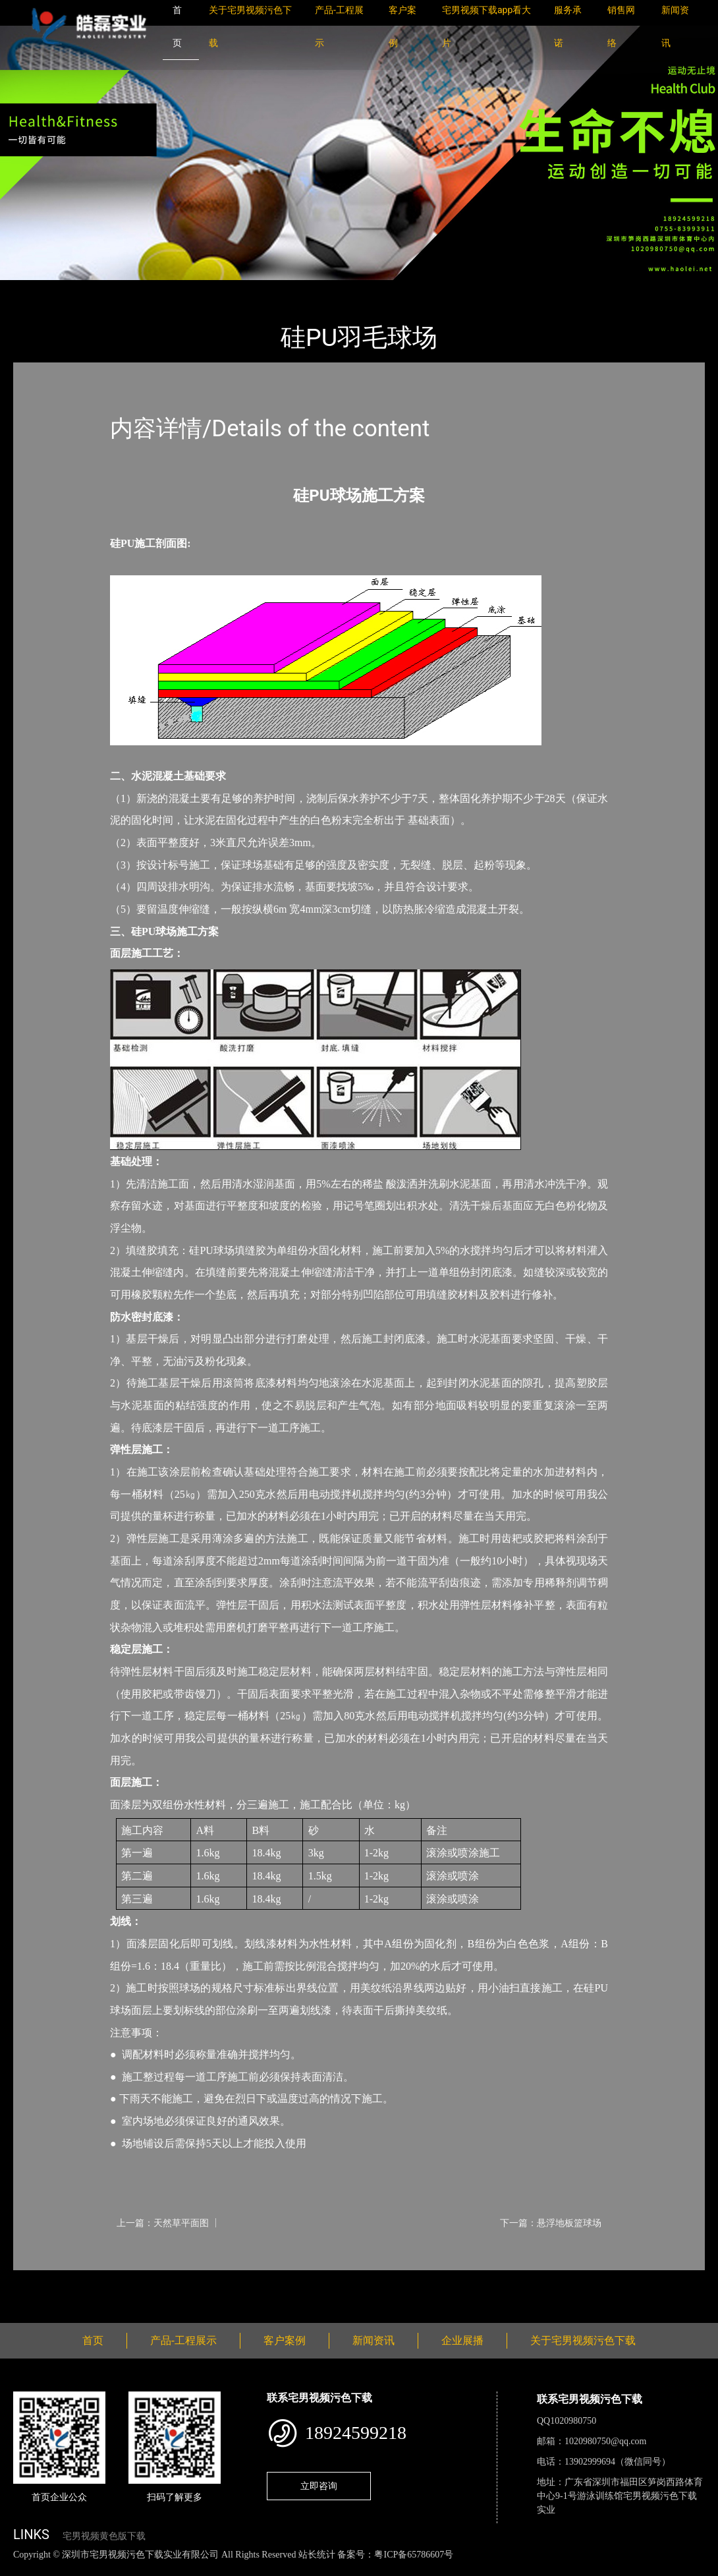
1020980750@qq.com (606, 2441)
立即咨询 (318, 2485)
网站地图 (20, 2568)
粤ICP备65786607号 (413, 2555)
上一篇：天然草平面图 (163, 2222)
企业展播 (462, 2340)
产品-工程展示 (92, 289)
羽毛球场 (158, 289)
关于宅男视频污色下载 (583, 2340)
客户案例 (284, 2340)
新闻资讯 (373, 2340)
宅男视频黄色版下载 (104, 2536)
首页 (36, 289)
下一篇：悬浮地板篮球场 (550, 2222)
